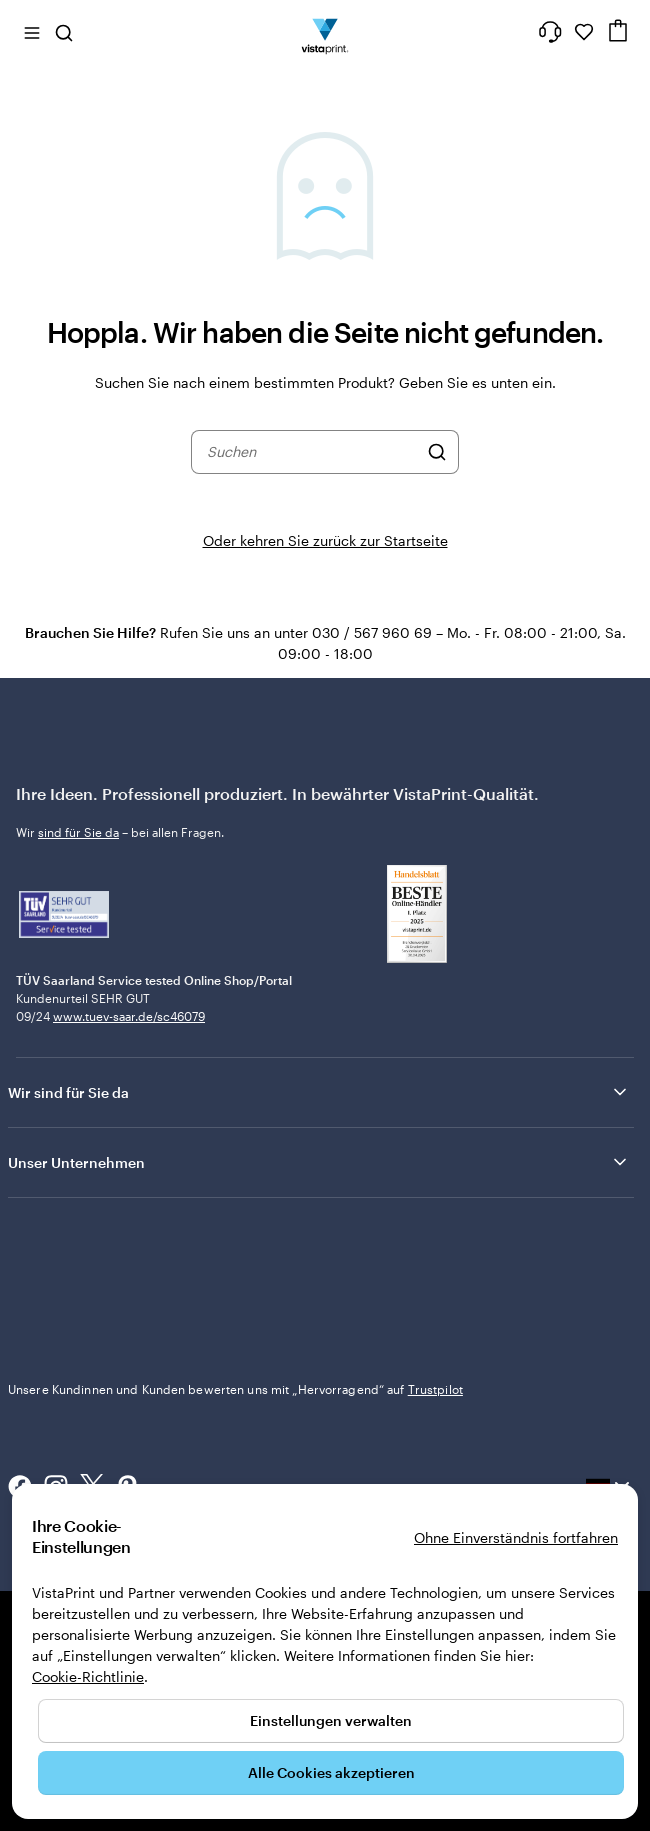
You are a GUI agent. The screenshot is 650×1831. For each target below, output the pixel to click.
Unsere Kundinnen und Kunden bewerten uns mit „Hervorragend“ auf (235, 1389)
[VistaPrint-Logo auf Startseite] (325, 32)
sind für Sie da (78, 832)
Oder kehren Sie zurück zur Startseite (325, 540)
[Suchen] (437, 452)
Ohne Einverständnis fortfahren (516, 1537)
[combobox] (312, 452)
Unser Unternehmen (319, 1162)
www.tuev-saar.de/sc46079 (129, 1016)
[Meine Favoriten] (584, 32)
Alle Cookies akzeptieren (331, 1772)
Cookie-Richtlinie (88, 1676)
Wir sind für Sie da (319, 1092)
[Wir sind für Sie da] (550, 32)
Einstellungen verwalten (331, 1720)
